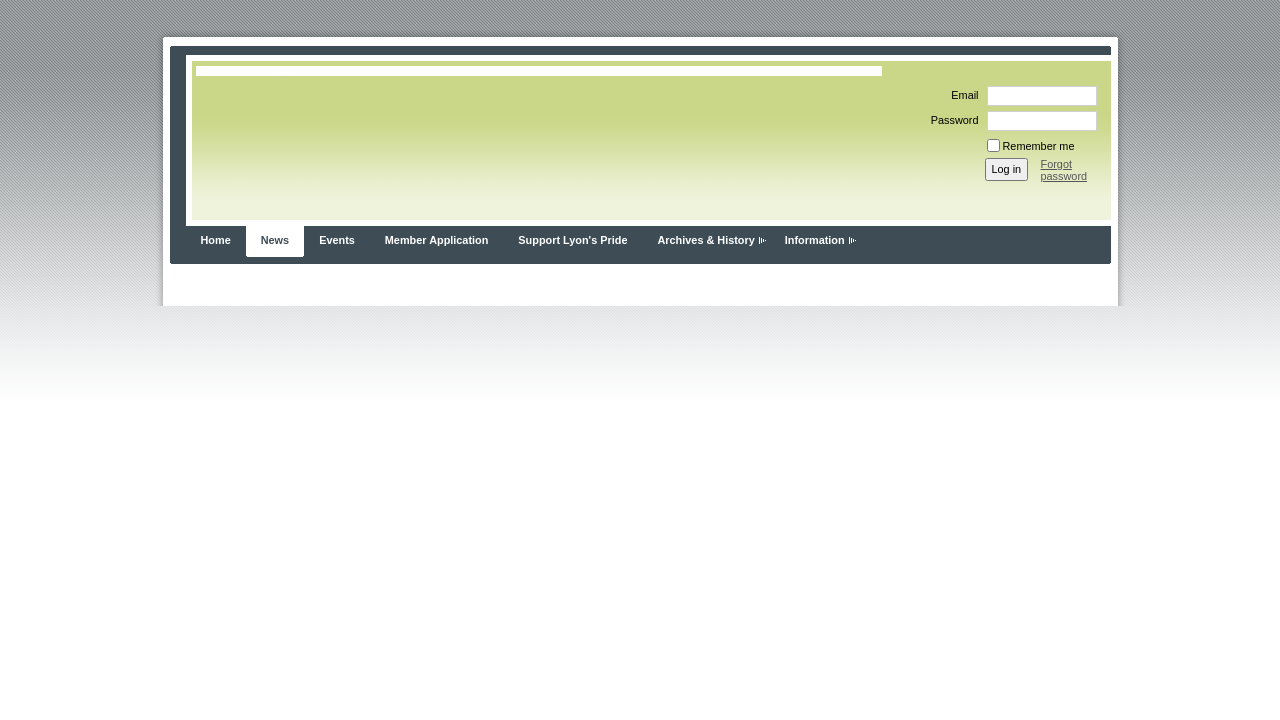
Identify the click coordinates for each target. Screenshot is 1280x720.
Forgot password (1064, 170)
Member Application (437, 240)
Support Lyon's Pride (572, 240)
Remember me (1039, 146)
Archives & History (705, 240)
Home (216, 240)
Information (815, 240)
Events (337, 240)
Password (951, 120)
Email (961, 95)
